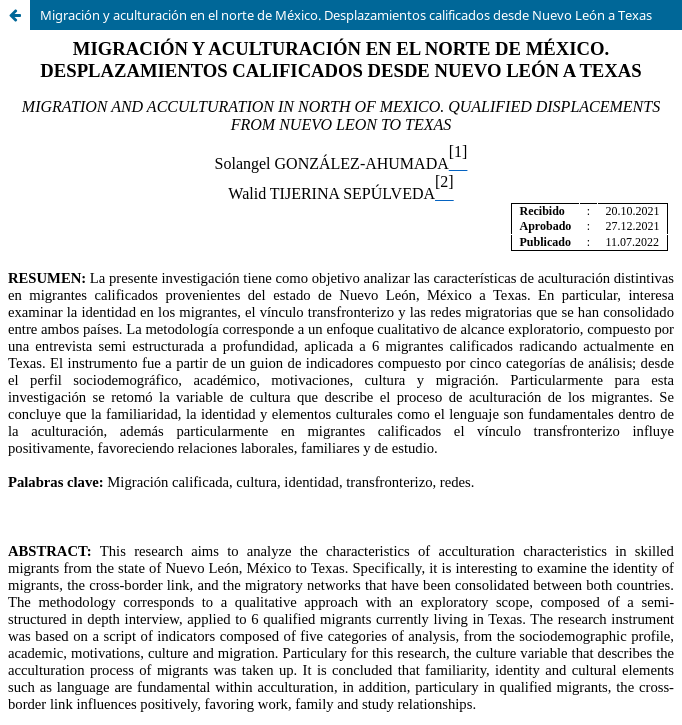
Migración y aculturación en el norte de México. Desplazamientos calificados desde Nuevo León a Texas (346, 15)
